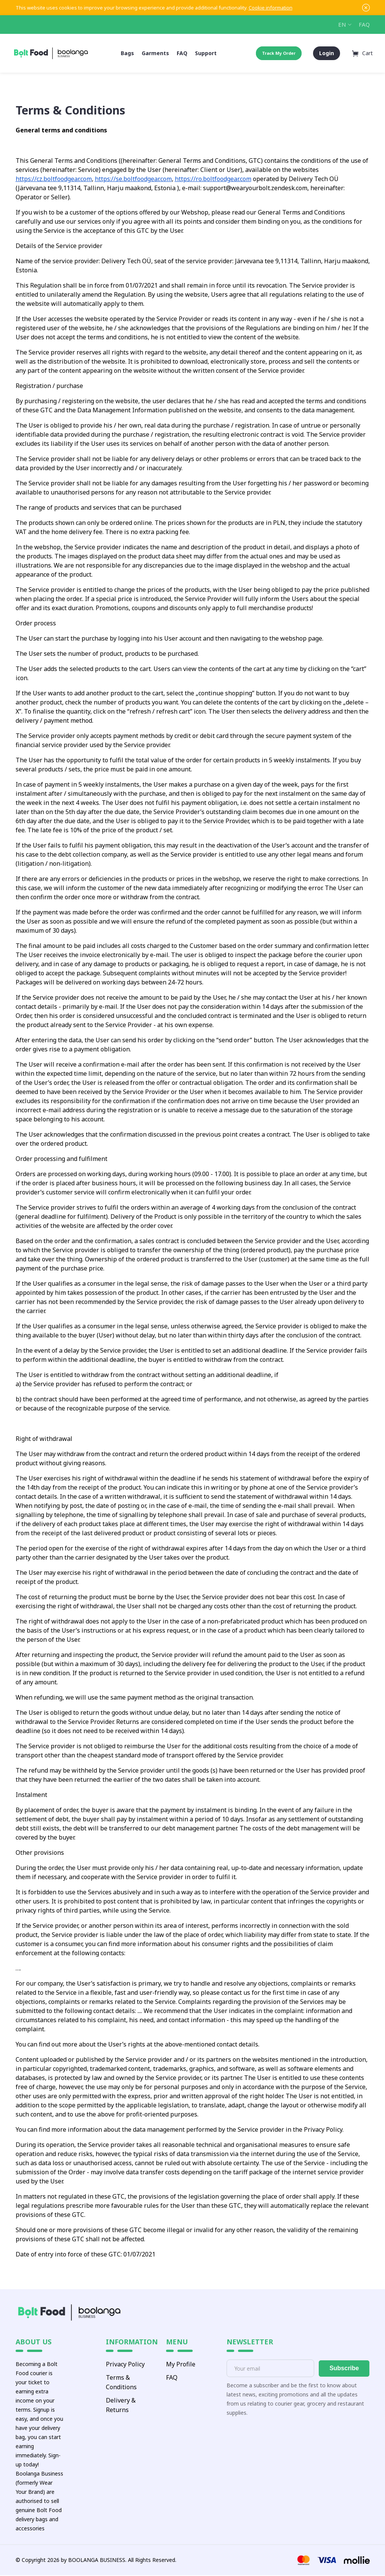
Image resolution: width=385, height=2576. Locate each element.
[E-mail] (270, 2369)
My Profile (180, 2365)
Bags (127, 53)
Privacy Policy (125, 2365)
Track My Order (278, 53)
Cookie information (270, 7)
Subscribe (344, 2369)
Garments (155, 53)
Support (205, 53)
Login (325, 53)
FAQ (364, 24)
